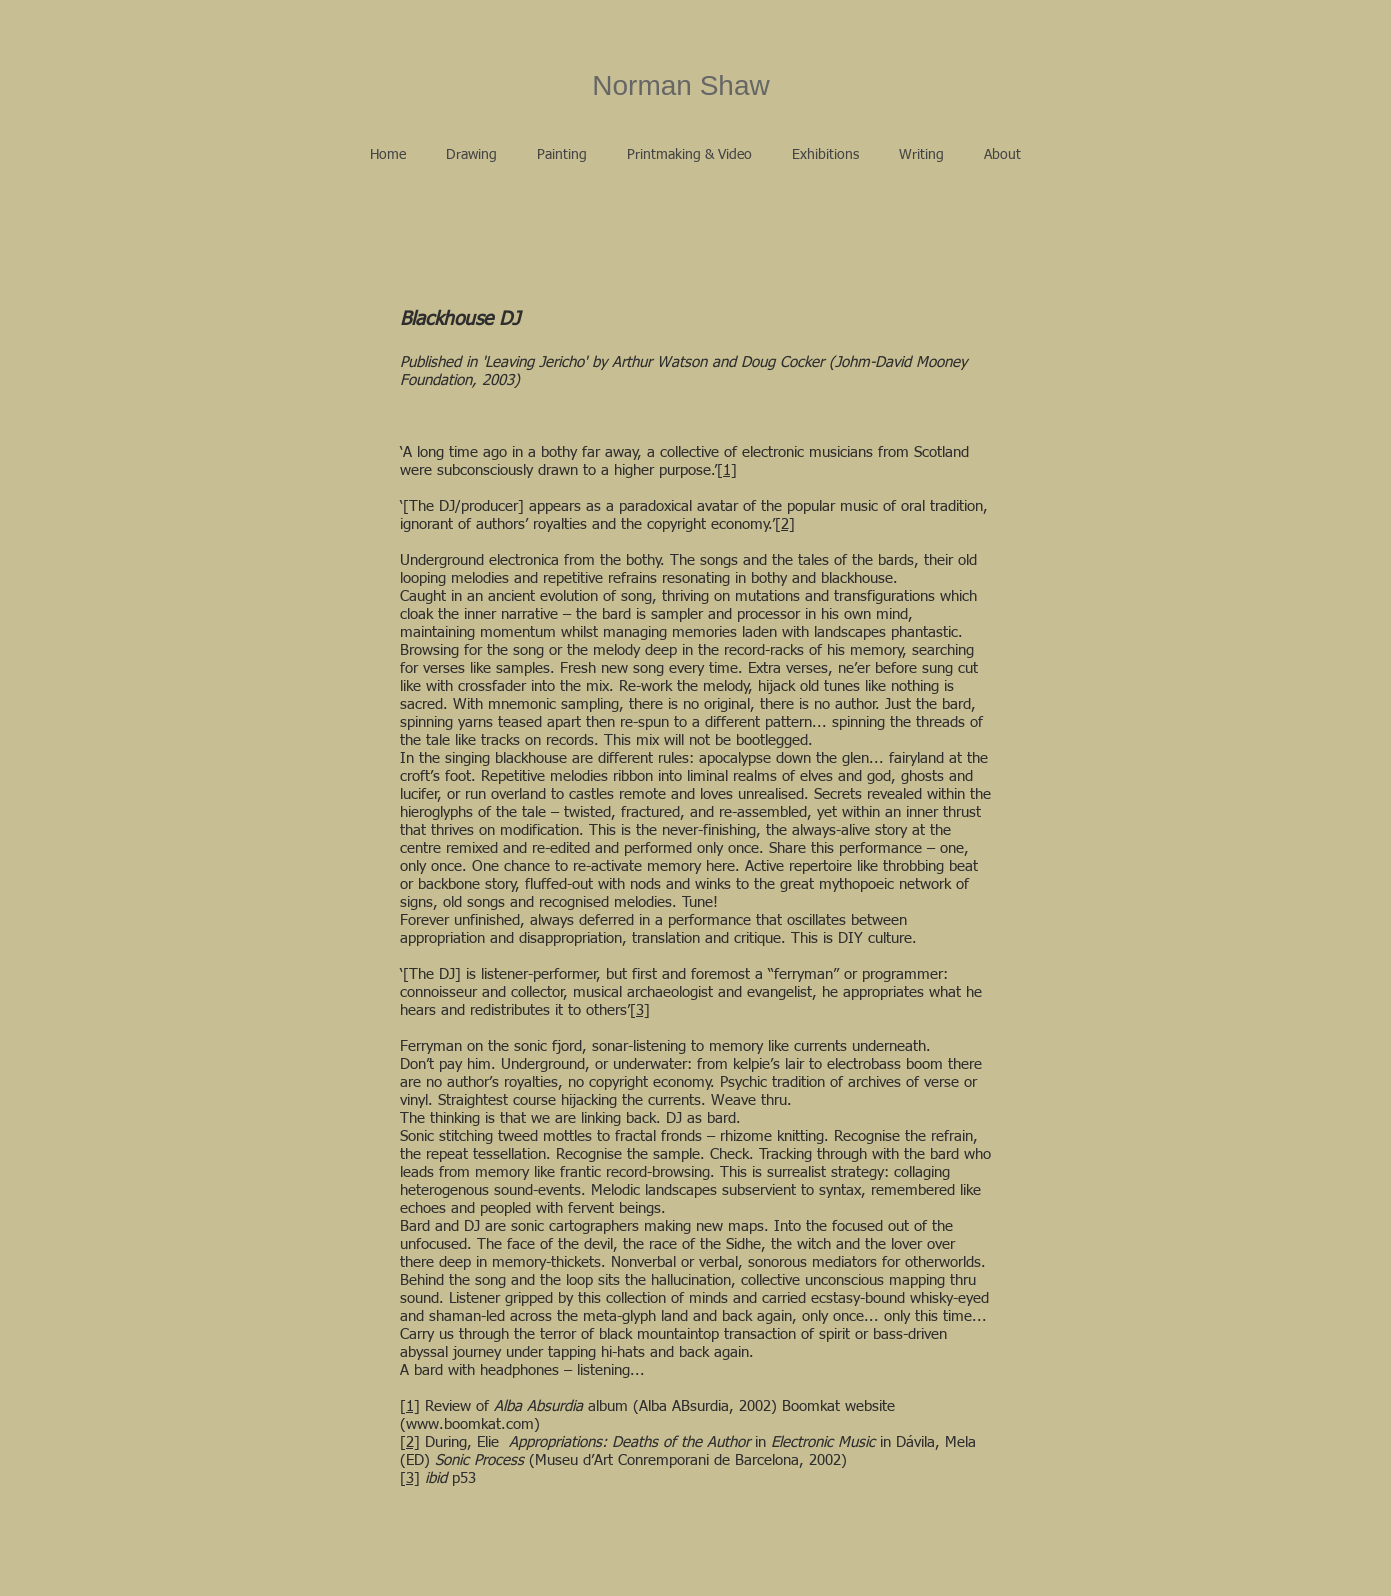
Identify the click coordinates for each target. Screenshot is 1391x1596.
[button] (471, 155)
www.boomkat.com (470, 1424)
